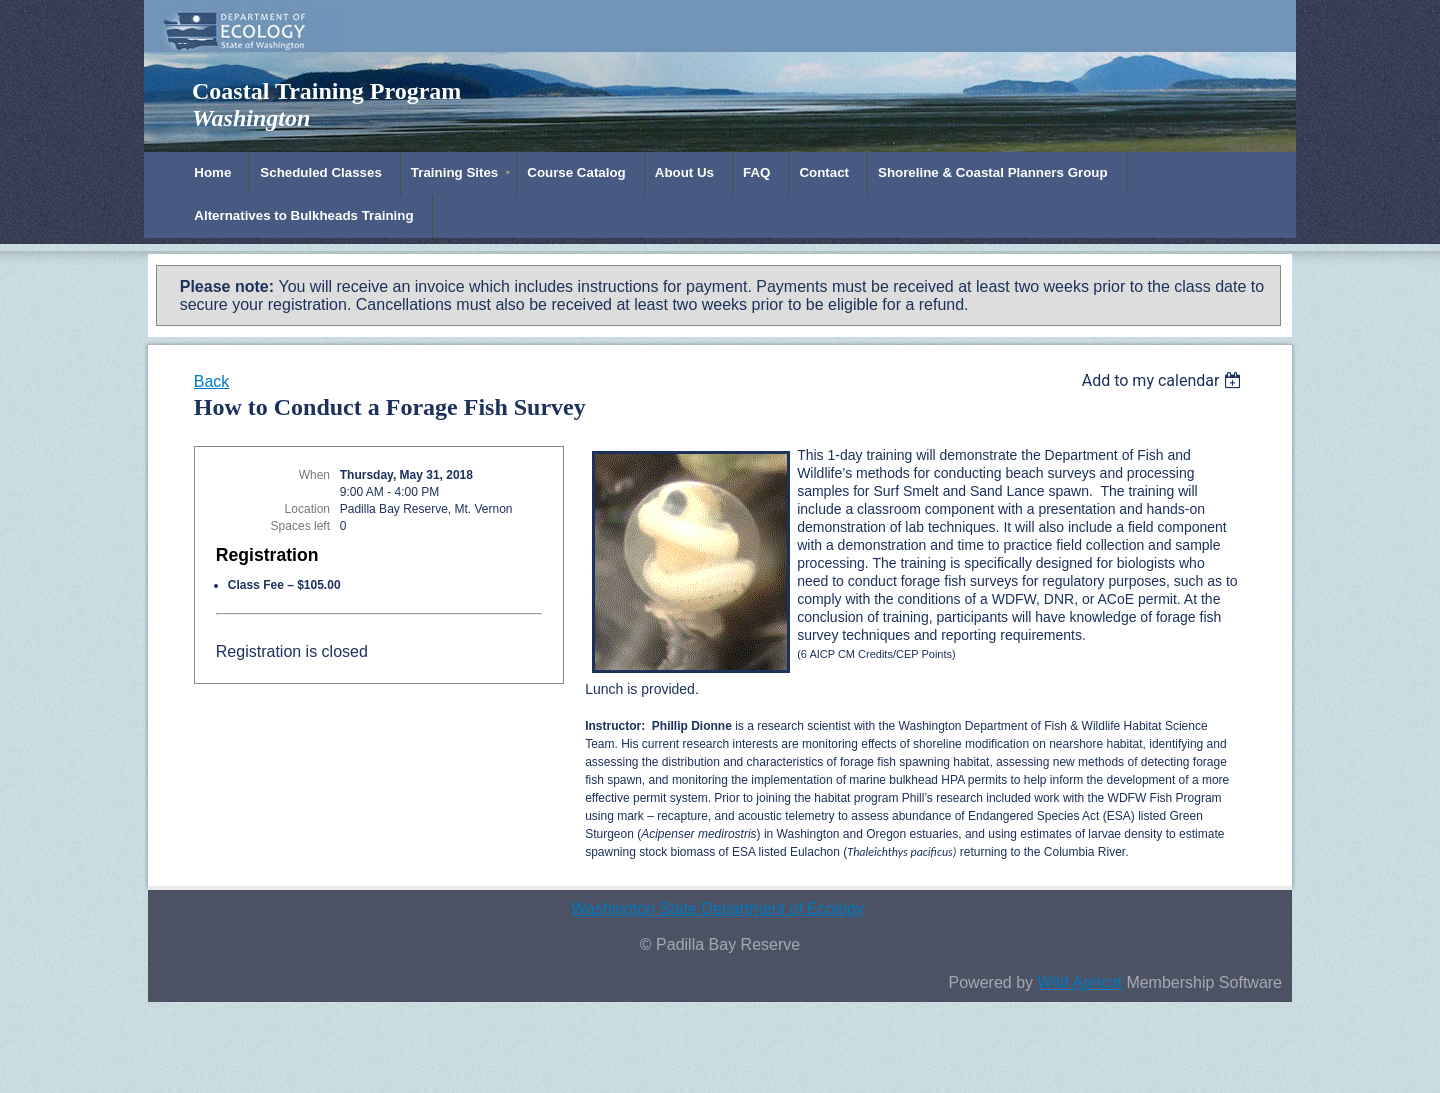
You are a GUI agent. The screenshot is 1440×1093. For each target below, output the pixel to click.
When (314, 475)
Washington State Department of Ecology (717, 908)
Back (212, 381)
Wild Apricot (1079, 982)
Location (307, 509)
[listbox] (1164, 380)
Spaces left (300, 526)
